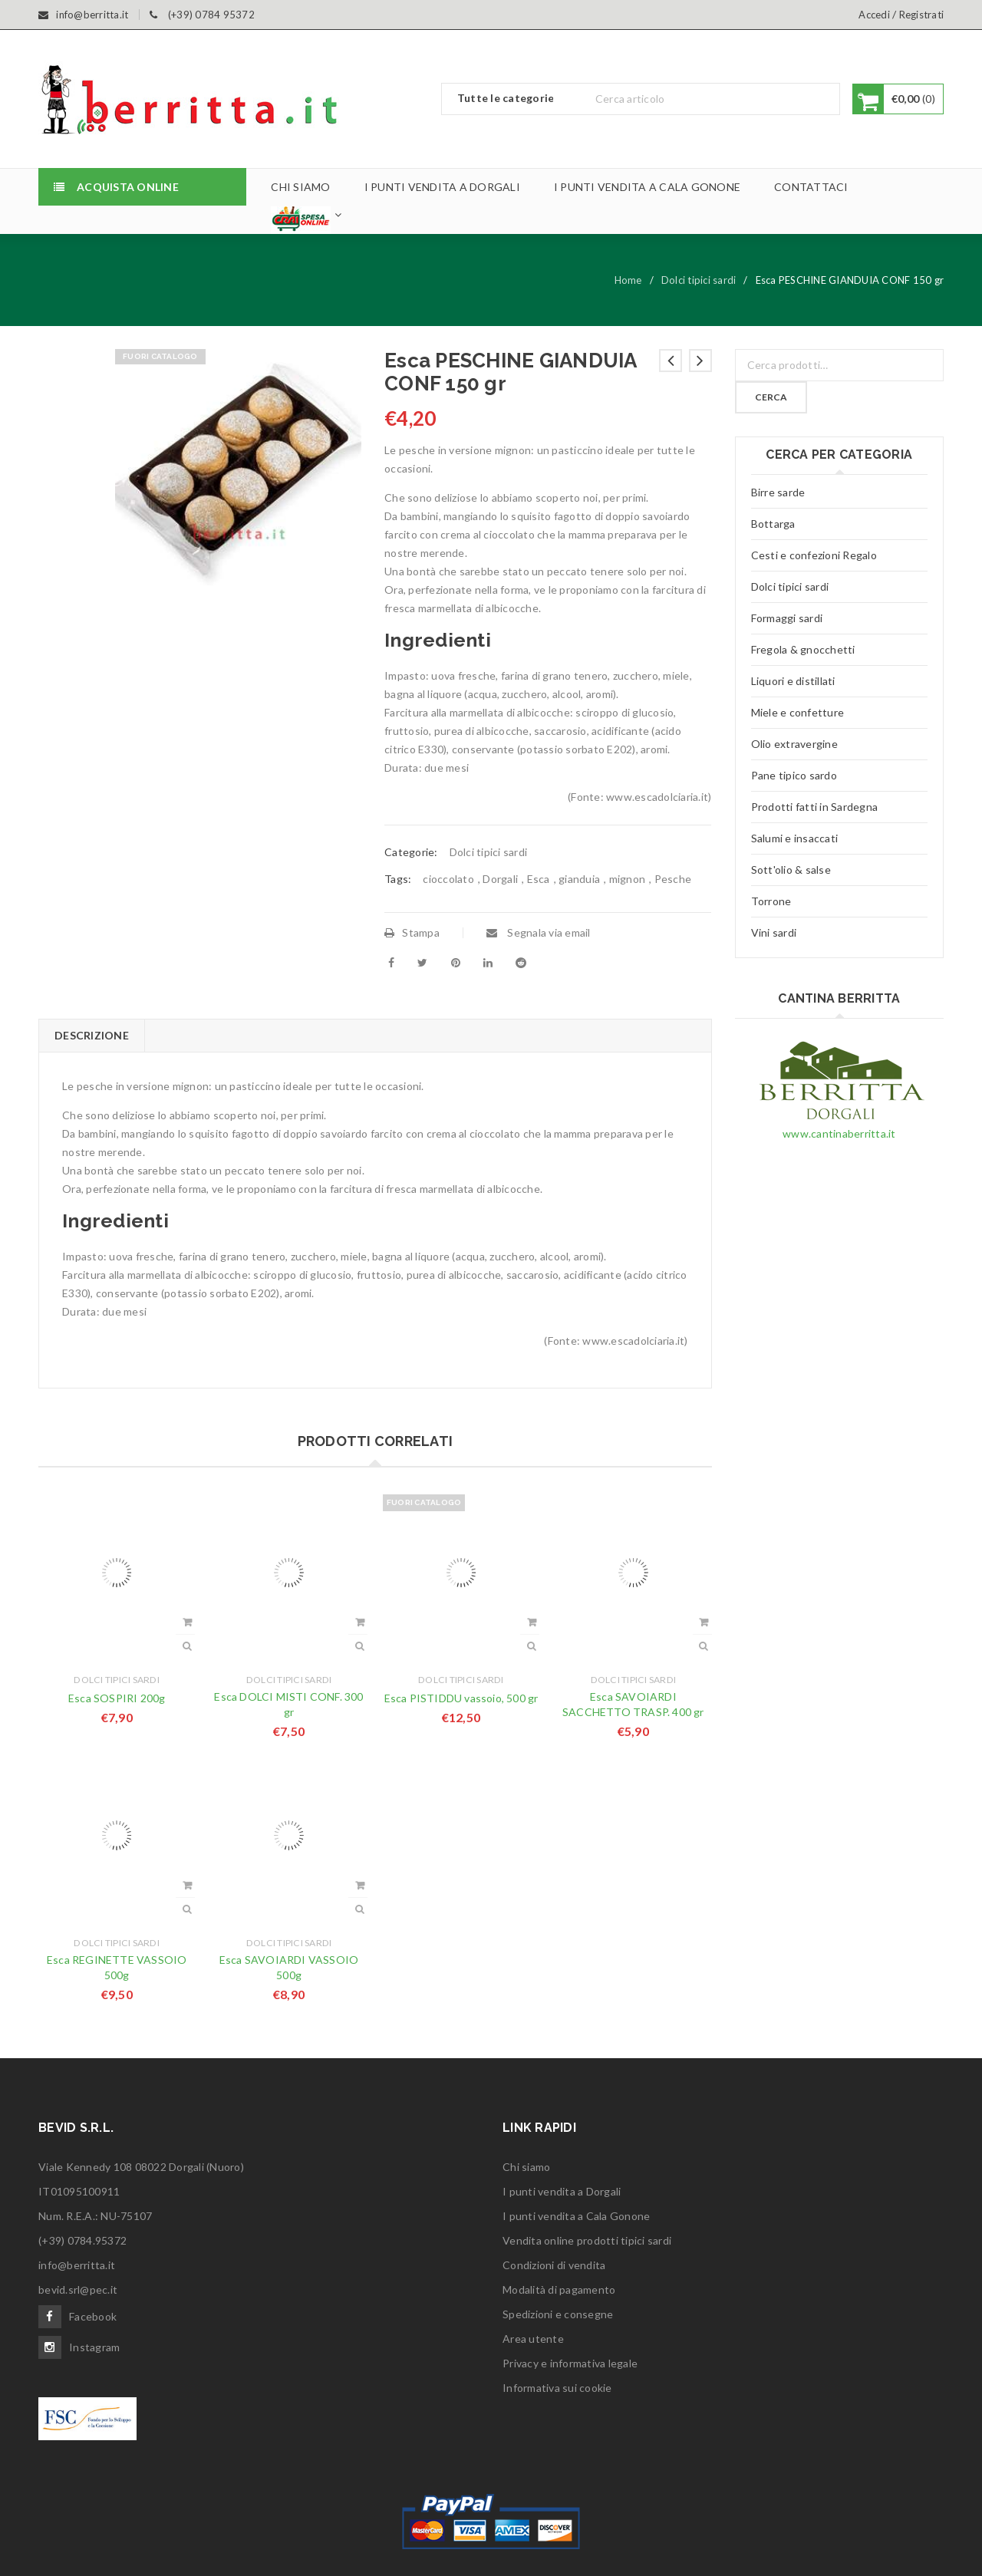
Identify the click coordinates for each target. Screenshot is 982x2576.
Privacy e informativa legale (570, 2363)
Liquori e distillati (793, 680)
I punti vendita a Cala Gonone (576, 2215)
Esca (538, 878)
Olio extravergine (794, 743)
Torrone (771, 901)
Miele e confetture (798, 712)
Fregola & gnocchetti (803, 649)
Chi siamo (526, 2166)
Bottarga (773, 523)
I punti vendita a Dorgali (562, 2191)
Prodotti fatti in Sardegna (814, 806)
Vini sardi (774, 932)
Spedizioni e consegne (558, 2314)
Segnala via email (538, 932)
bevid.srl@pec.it (77, 2289)
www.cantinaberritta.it (839, 1133)
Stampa (412, 932)
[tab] (91, 1035)
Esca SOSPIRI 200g (116, 1698)
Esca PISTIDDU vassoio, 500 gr (461, 1698)
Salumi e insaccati (795, 838)
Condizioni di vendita (554, 2264)
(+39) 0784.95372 (82, 2240)
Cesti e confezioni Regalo (814, 555)
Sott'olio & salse (791, 869)
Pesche (673, 878)
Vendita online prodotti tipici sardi (587, 2240)
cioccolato (448, 878)
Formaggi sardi (787, 617)
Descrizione (91, 1035)
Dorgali (500, 878)
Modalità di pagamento (559, 2289)
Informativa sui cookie (557, 2387)
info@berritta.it (76, 2264)
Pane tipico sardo (794, 775)
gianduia (579, 878)
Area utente (533, 2338)
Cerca (771, 397)
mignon (627, 878)
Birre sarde (778, 492)
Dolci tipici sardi (698, 280)
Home (628, 280)
